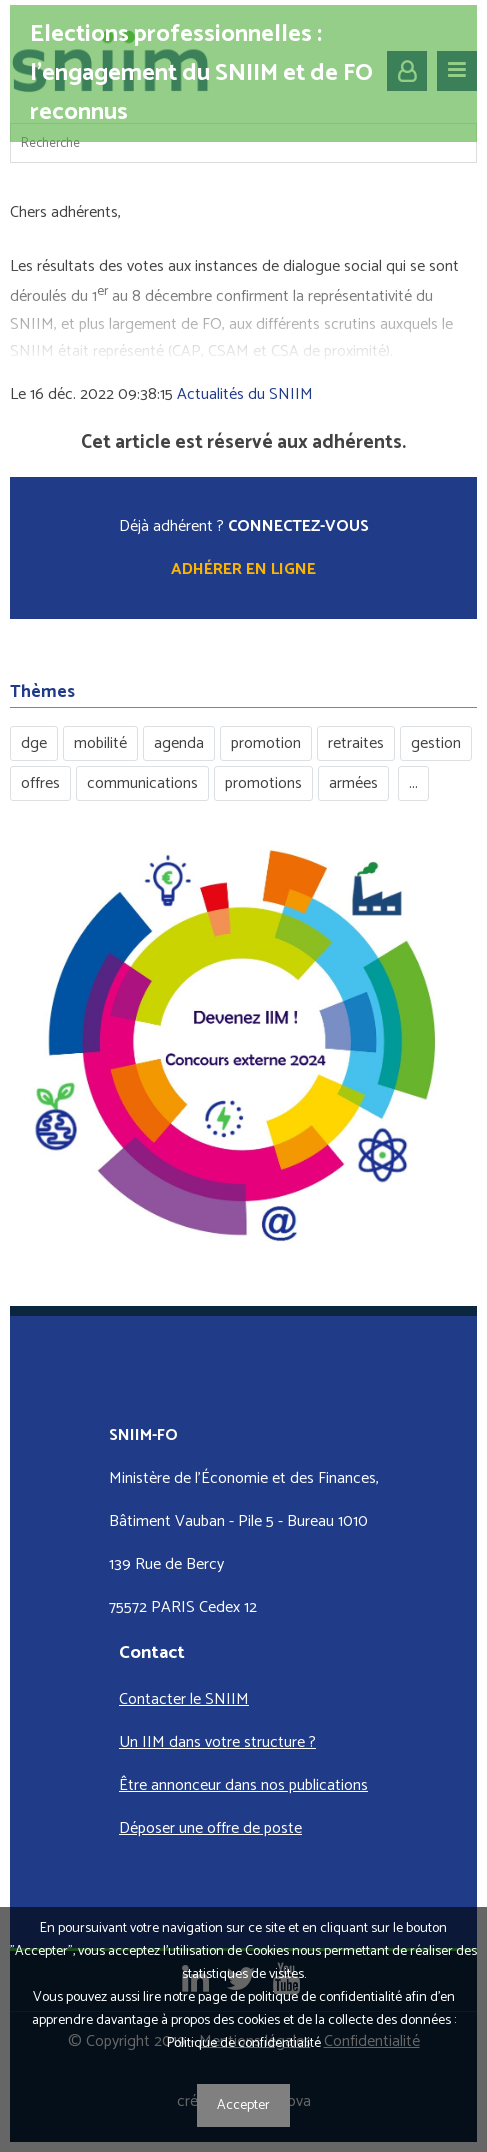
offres (40, 783)
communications (142, 783)
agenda (179, 743)
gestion (436, 743)
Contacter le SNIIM (184, 1699)
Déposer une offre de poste (210, 1828)
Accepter (243, 2105)
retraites (356, 743)
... (413, 783)
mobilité (100, 743)
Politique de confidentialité (244, 2043)
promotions (263, 783)
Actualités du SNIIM (245, 394)
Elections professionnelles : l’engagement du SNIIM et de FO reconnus (201, 73)
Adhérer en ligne (243, 569)
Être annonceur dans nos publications (243, 1785)
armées (353, 783)
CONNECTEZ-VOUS (298, 526)
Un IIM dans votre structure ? (217, 1742)
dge (34, 743)
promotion (266, 743)
